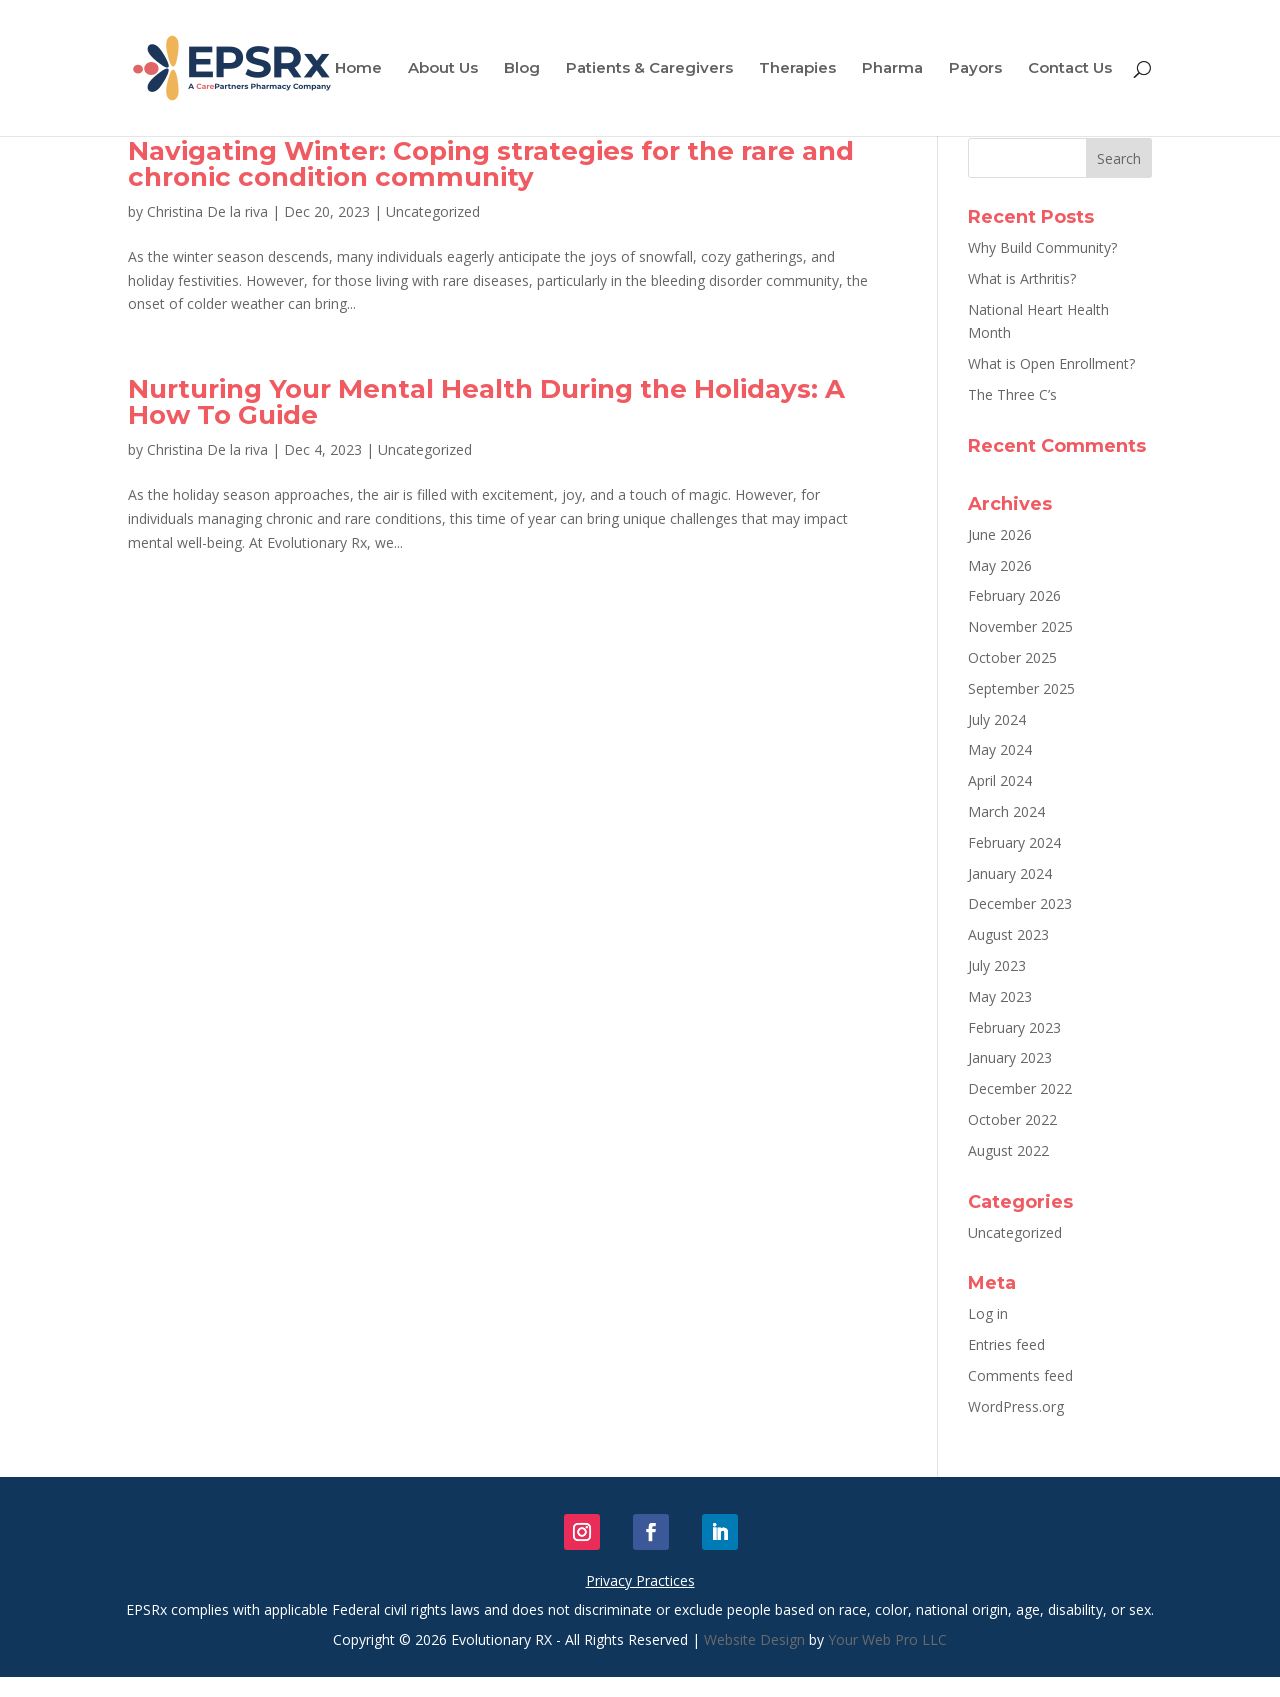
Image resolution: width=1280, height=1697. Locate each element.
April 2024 (1000, 780)
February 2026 (1014, 595)
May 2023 (1000, 996)
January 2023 (1010, 1057)
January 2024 (1010, 873)
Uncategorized (433, 211)
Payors (975, 69)
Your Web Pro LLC (887, 1639)
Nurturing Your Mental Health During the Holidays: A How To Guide (486, 402)
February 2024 (1014, 842)
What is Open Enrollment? (1051, 363)
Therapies (797, 69)
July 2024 (997, 719)
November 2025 (1020, 626)
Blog (522, 69)
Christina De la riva (207, 211)
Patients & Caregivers (649, 69)
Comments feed (1020, 1375)
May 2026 (1000, 565)
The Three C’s (1012, 394)
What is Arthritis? (1022, 278)
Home (358, 69)
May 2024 (1000, 749)
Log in (988, 1313)
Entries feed (1006, 1344)
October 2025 (1012, 657)
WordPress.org (1016, 1406)
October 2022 (1012, 1119)
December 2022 (1020, 1088)
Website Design (754, 1639)
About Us (443, 69)
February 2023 (1014, 1027)
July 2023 (997, 965)
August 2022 (1008, 1150)
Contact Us (1070, 69)
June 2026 (1000, 534)
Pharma (892, 69)
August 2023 (1008, 934)
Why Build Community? (1042, 247)
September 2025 (1021, 688)
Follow (620, 1531)
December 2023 (1020, 903)
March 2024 (1006, 811)
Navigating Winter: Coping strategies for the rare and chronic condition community (491, 164)
